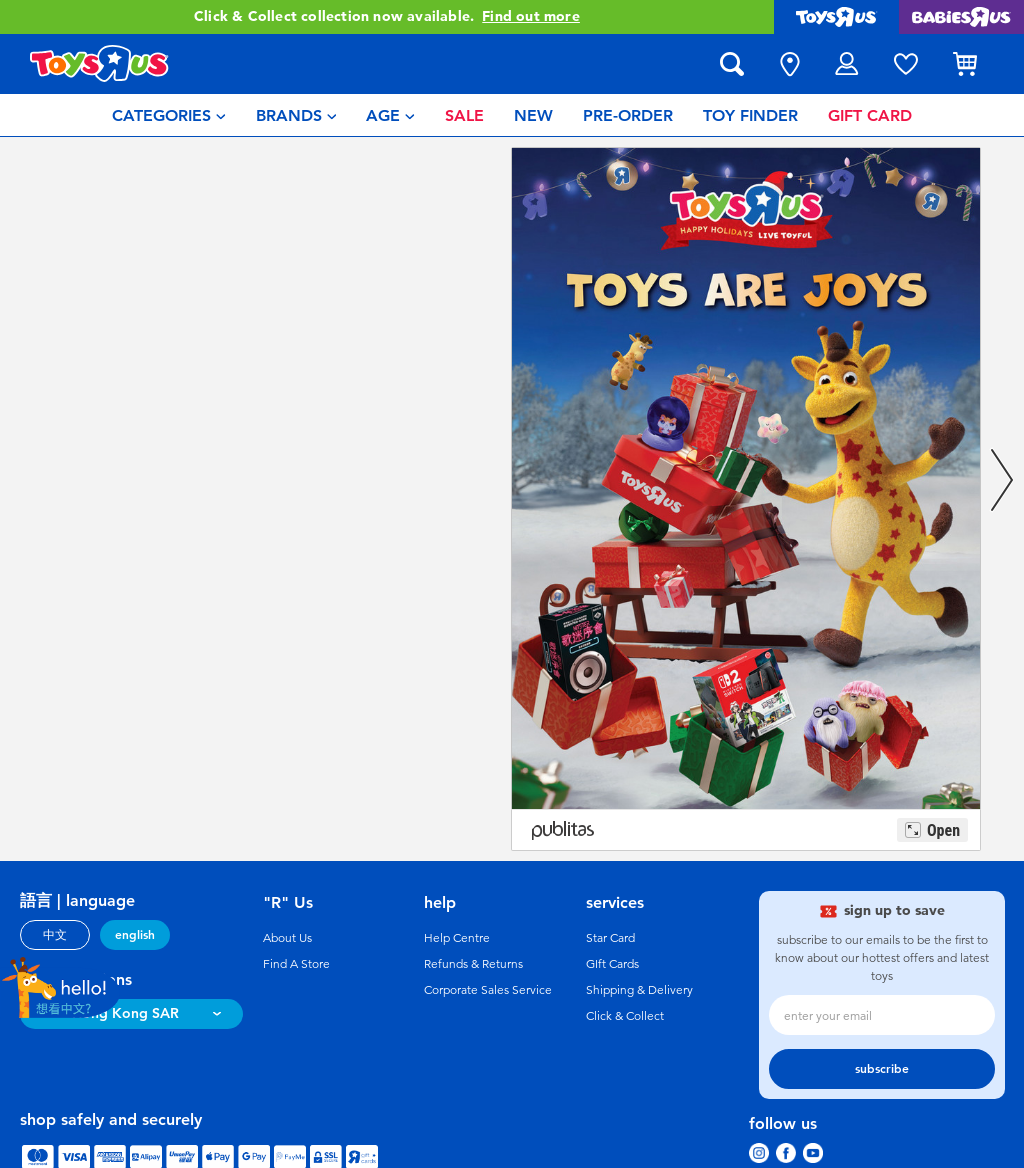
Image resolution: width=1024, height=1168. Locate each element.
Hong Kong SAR (125, 1013)
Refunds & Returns (473, 964)
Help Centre (457, 938)
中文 (55, 935)
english (135, 935)
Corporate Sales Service (488, 990)
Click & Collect (625, 1016)
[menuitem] (169, 115)
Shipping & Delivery (639, 990)
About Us (287, 938)
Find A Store (296, 964)
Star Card (610, 938)
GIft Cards (612, 964)
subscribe (882, 1069)
